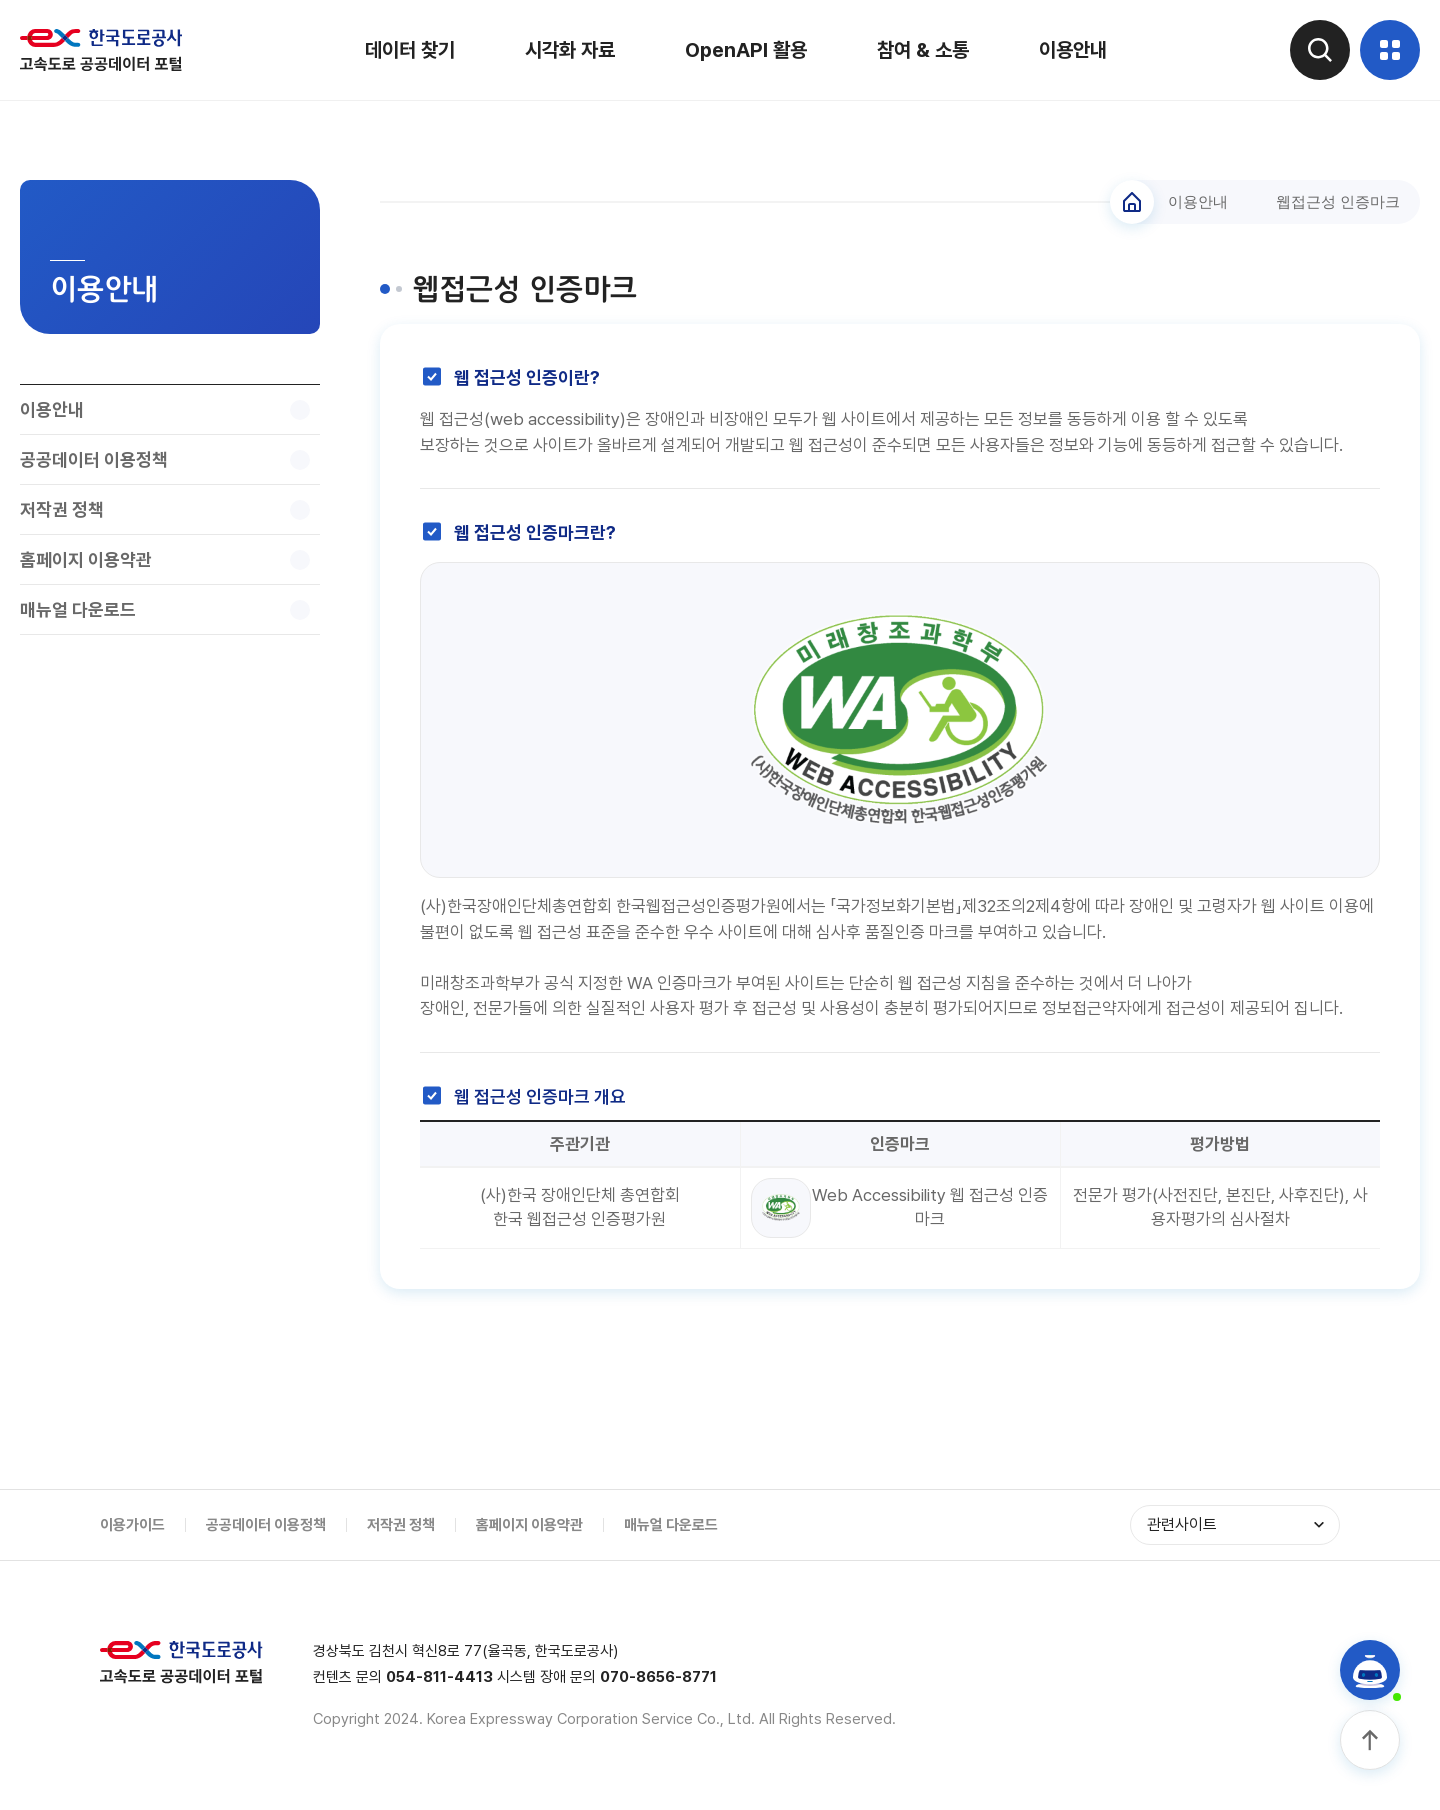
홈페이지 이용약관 (529, 1525)
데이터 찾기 (410, 50)
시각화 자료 (570, 50)
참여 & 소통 (923, 50)
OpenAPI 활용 (746, 50)
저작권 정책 (401, 1525)
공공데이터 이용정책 (266, 1525)
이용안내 (1073, 50)
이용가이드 (132, 1525)
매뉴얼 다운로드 (671, 1525)
